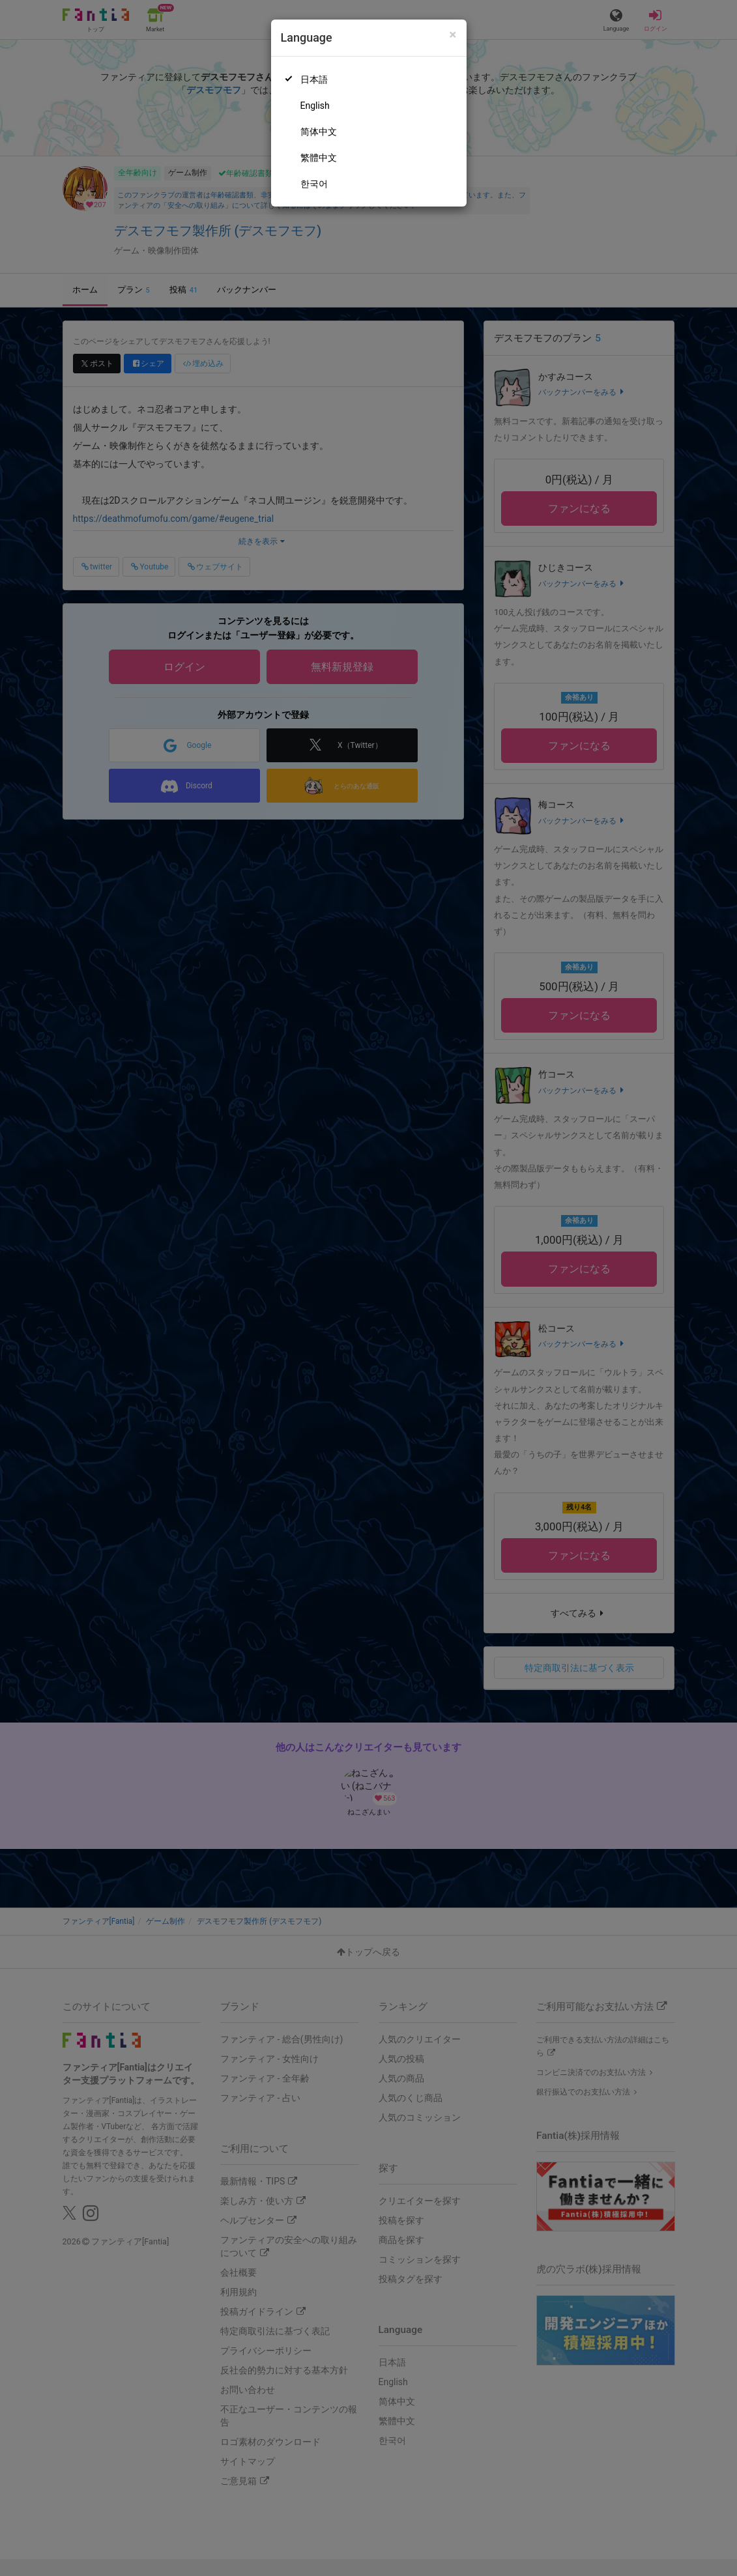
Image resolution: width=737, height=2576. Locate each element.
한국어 (314, 184)
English (315, 105)
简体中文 (318, 131)
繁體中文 (318, 157)
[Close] (452, 35)
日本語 (314, 79)
